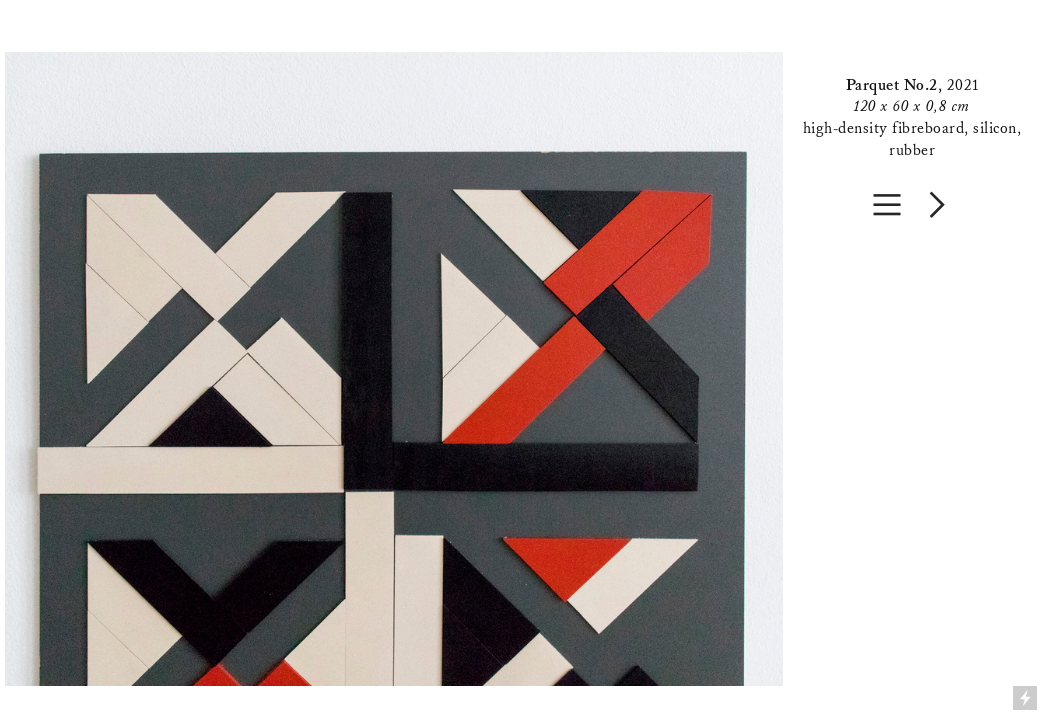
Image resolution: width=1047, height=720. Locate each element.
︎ (887, 204)
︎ (937, 204)
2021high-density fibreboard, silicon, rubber (912, 117)
